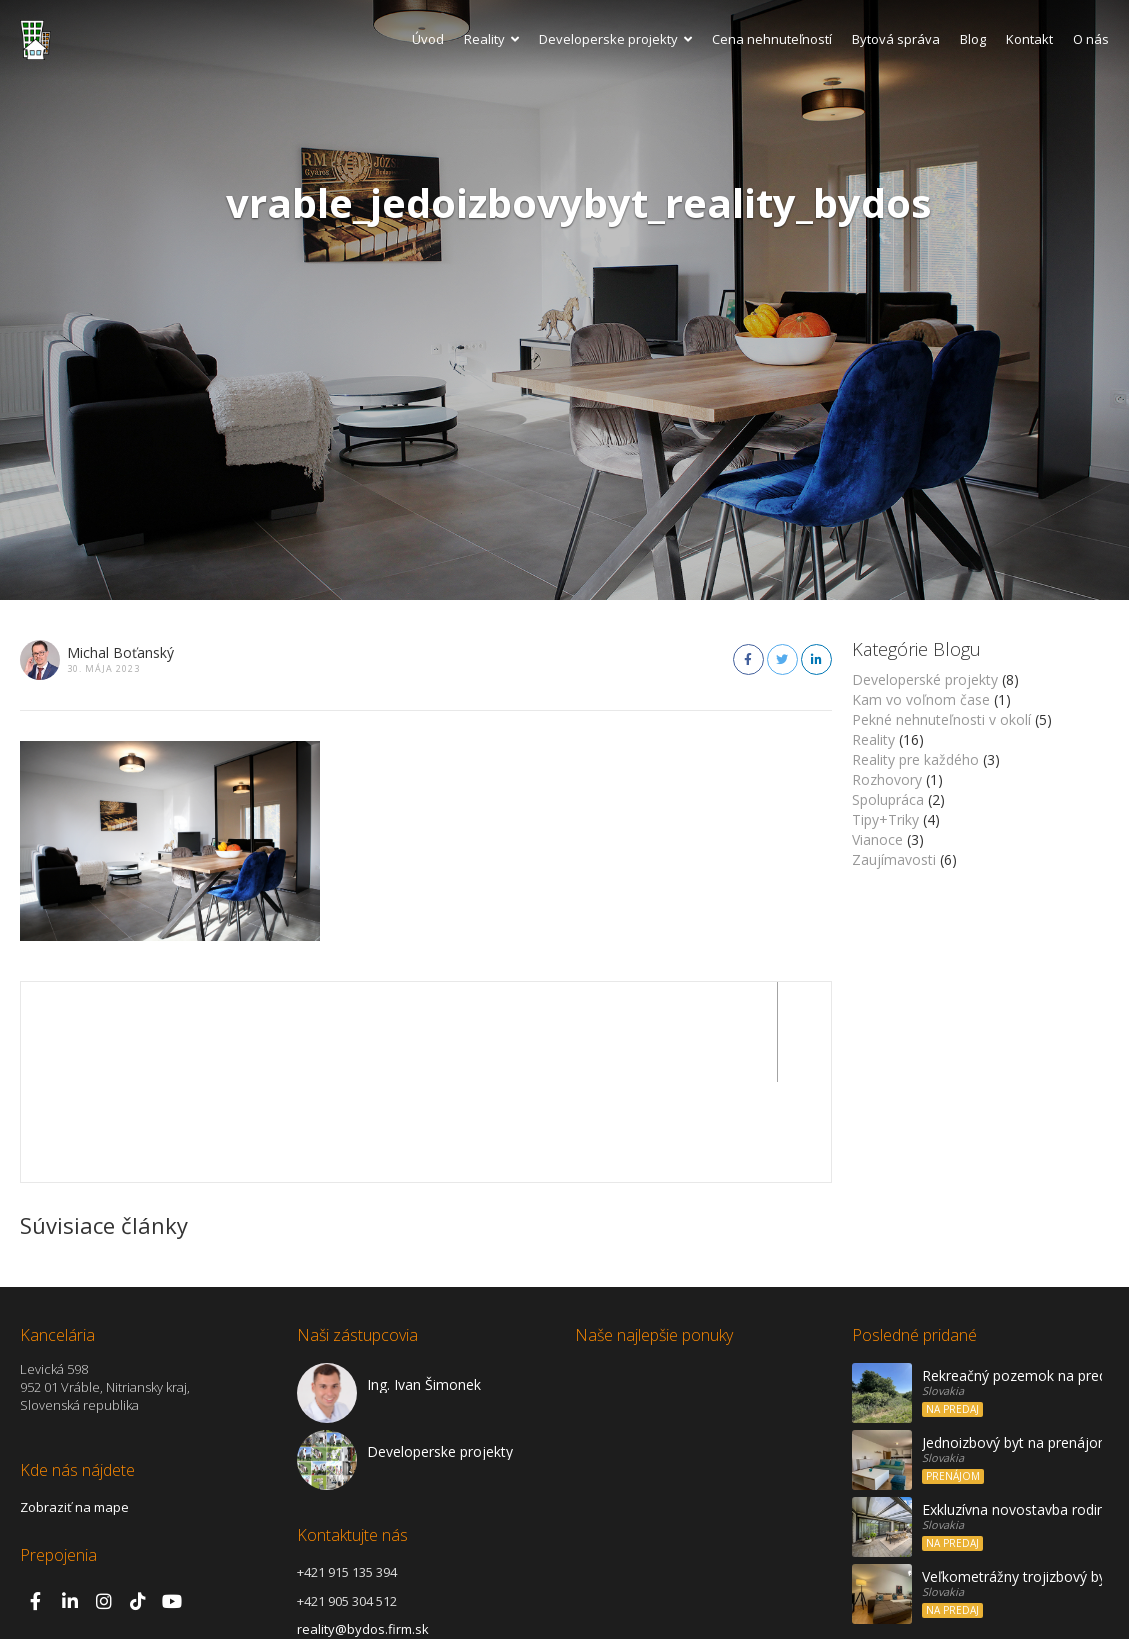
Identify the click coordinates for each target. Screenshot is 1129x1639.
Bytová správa (896, 39)
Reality (491, 39)
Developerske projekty (615, 39)
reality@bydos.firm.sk (363, 1529)
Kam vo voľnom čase (921, 699)
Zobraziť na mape (74, 1407)
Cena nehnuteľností (772, 39)
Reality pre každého (915, 759)
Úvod (428, 39)
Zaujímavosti (894, 859)
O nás (1091, 39)
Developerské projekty (925, 679)
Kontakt (1029, 39)
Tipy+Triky (885, 819)
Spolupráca (888, 799)
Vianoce (877, 839)
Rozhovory (887, 779)
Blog (973, 39)
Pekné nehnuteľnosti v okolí (941, 719)
